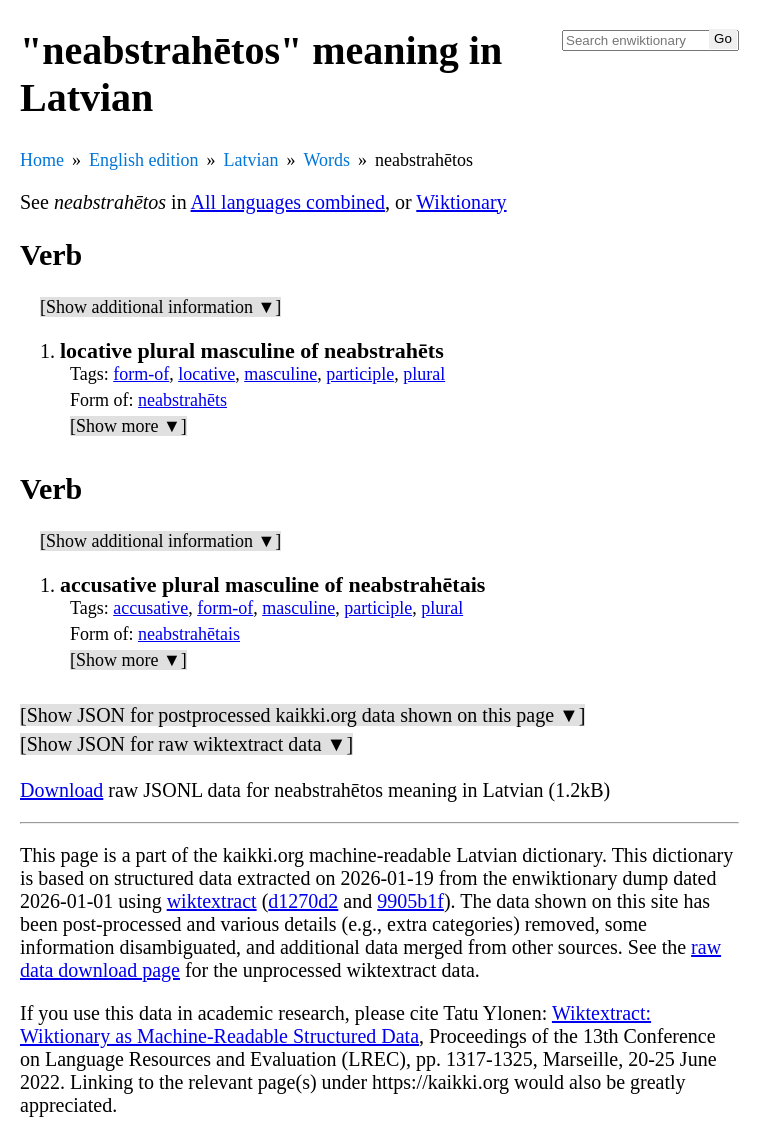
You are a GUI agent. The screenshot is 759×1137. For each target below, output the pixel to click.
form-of (141, 374)
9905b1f (410, 901)
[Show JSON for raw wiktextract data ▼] (186, 744)
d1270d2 (303, 901)
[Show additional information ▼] (160, 307)
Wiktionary (461, 202)
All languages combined (288, 202)
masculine (280, 374)
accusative (150, 608)
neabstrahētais (189, 634)
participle (360, 374)
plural (424, 374)
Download (61, 790)
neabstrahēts (182, 400)
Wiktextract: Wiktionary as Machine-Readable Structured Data (335, 1024)
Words (326, 160)
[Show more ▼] (128, 426)
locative (206, 374)
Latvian (251, 160)
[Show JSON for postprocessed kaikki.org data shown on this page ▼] (302, 715)
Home (42, 160)
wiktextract (212, 901)
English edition (144, 160)
